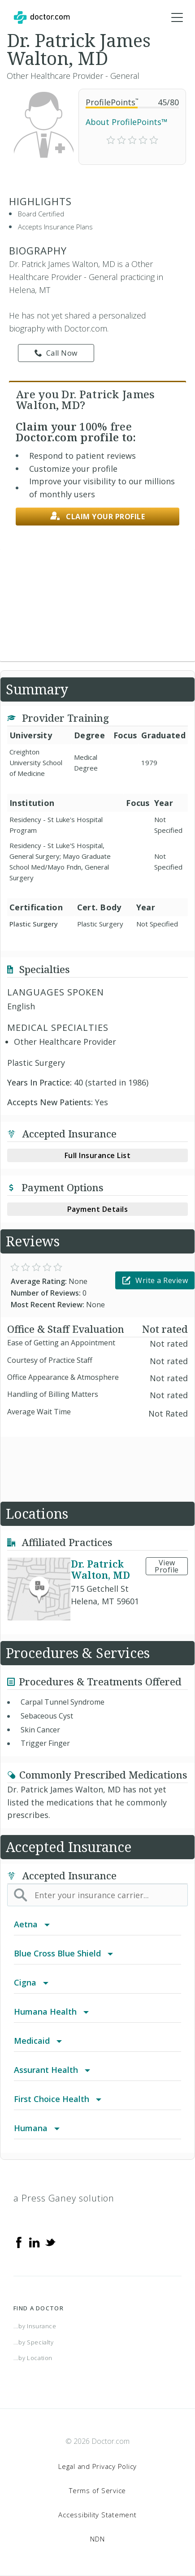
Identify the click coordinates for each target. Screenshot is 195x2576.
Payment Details (97, 1209)
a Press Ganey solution (63, 2198)
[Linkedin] (34, 2242)
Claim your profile (97, 516)
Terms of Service (97, 2490)
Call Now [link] (56, 353)
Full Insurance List (98, 1155)
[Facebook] (18, 2242)
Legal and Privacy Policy (97, 2466)
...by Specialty (33, 2342)
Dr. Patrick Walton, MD (100, 1569)
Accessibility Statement (97, 2514)
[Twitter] (50, 2242)
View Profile (167, 1566)
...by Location (32, 2358)
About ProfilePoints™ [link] (127, 121)
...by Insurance (34, 2326)
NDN (97, 2538)
